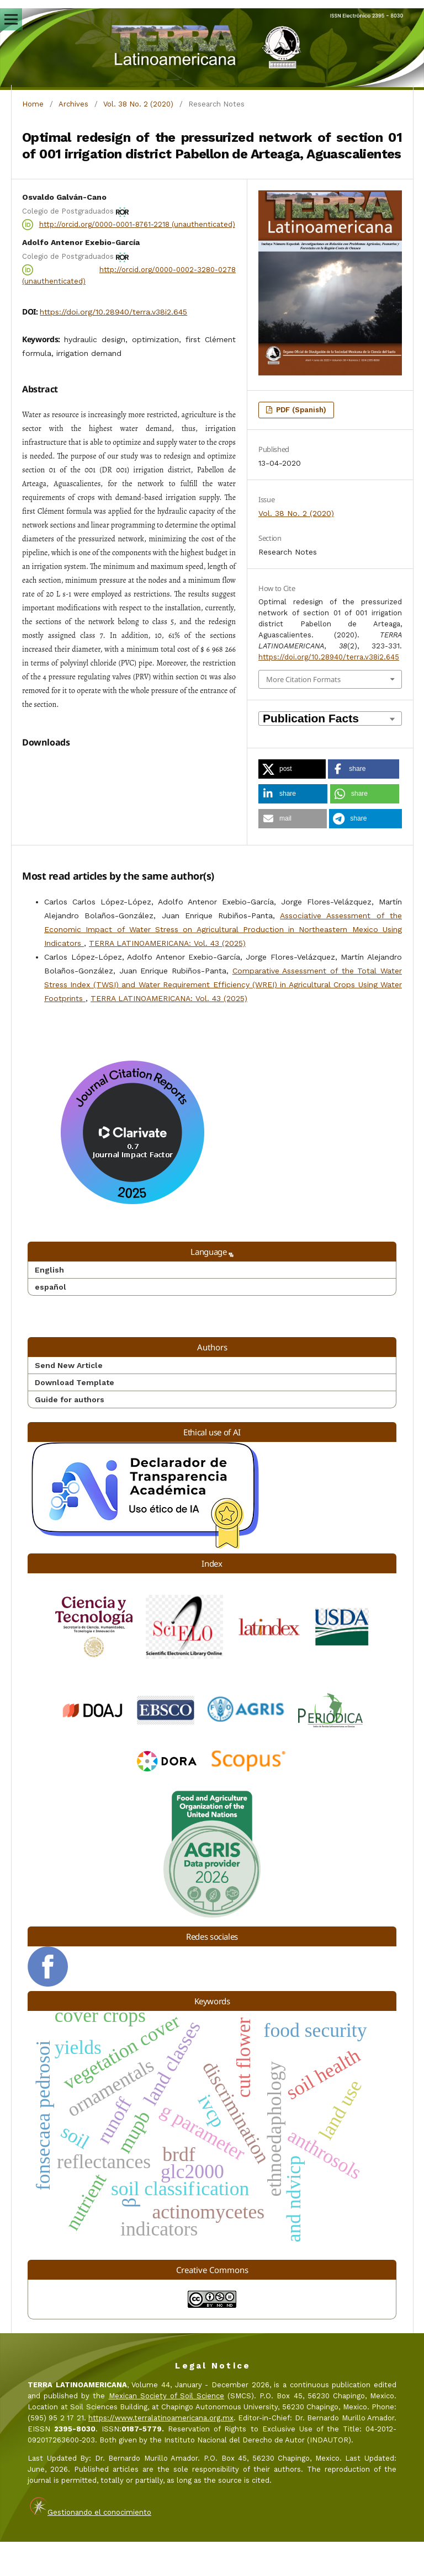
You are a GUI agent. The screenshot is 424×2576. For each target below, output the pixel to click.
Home (33, 104)
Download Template (74, 1416)
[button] (292, 769)
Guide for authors (69, 1433)
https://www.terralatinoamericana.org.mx (161, 2452)
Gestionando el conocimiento (99, 2546)
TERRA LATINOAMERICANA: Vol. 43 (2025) (167, 977)
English (49, 1304)
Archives (73, 104)
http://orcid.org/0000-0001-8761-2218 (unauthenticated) (137, 224)
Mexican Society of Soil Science (167, 2430)
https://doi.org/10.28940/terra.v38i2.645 (113, 311)
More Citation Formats (303, 679)
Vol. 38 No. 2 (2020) (138, 104)
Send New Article (69, 1399)
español (50, 1321)
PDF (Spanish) (300, 410)
